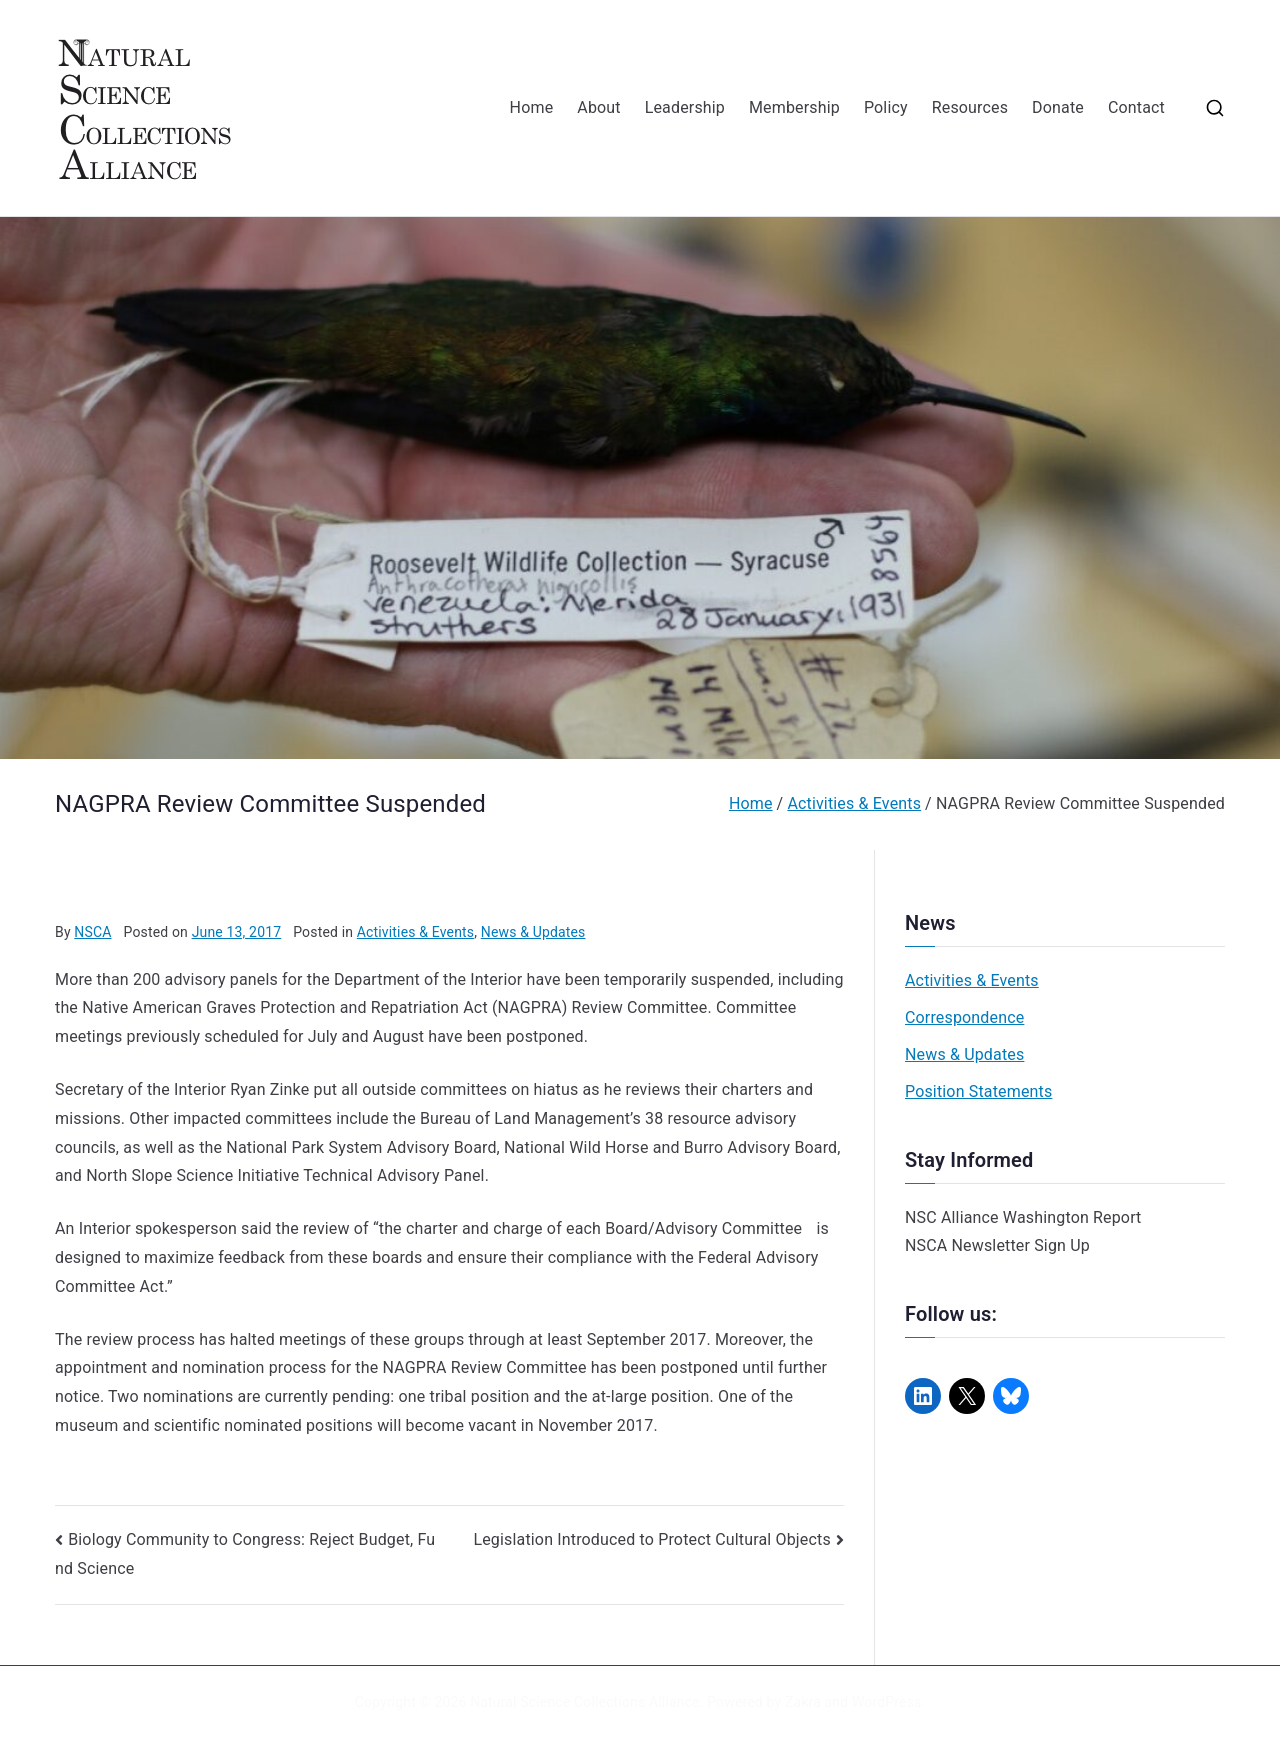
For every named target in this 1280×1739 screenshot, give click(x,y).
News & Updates (533, 932)
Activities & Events (415, 932)
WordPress (886, 1702)
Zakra (803, 1702)
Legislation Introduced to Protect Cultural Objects (651, 1539)
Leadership (685, 107)
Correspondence (964, 1017)
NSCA (92, 932)
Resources (970, 107)
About (598, 107)
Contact (1136, 107)
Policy (886, 107)
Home (532, 107)
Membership (794, 107)
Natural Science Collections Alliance (585, 1702)
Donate (1058, 107)
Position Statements (978, 1091)
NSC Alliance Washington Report (1023, 1217)
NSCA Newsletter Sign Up (997, 1245)
